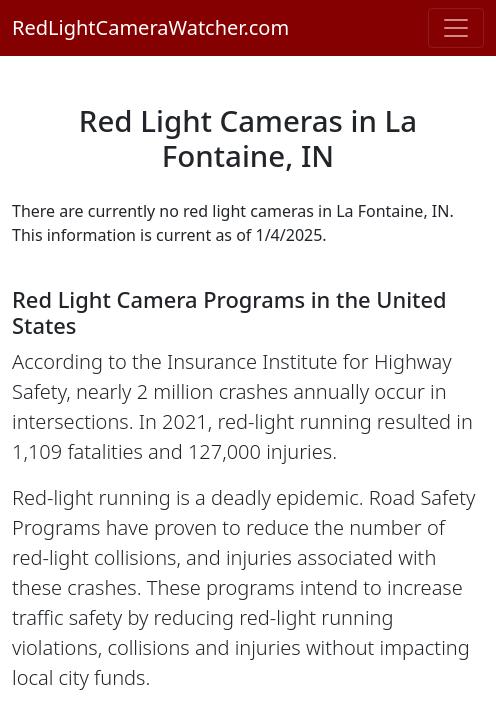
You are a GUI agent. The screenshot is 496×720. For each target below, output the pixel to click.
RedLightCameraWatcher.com (150, 27)
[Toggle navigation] (456, 28)
